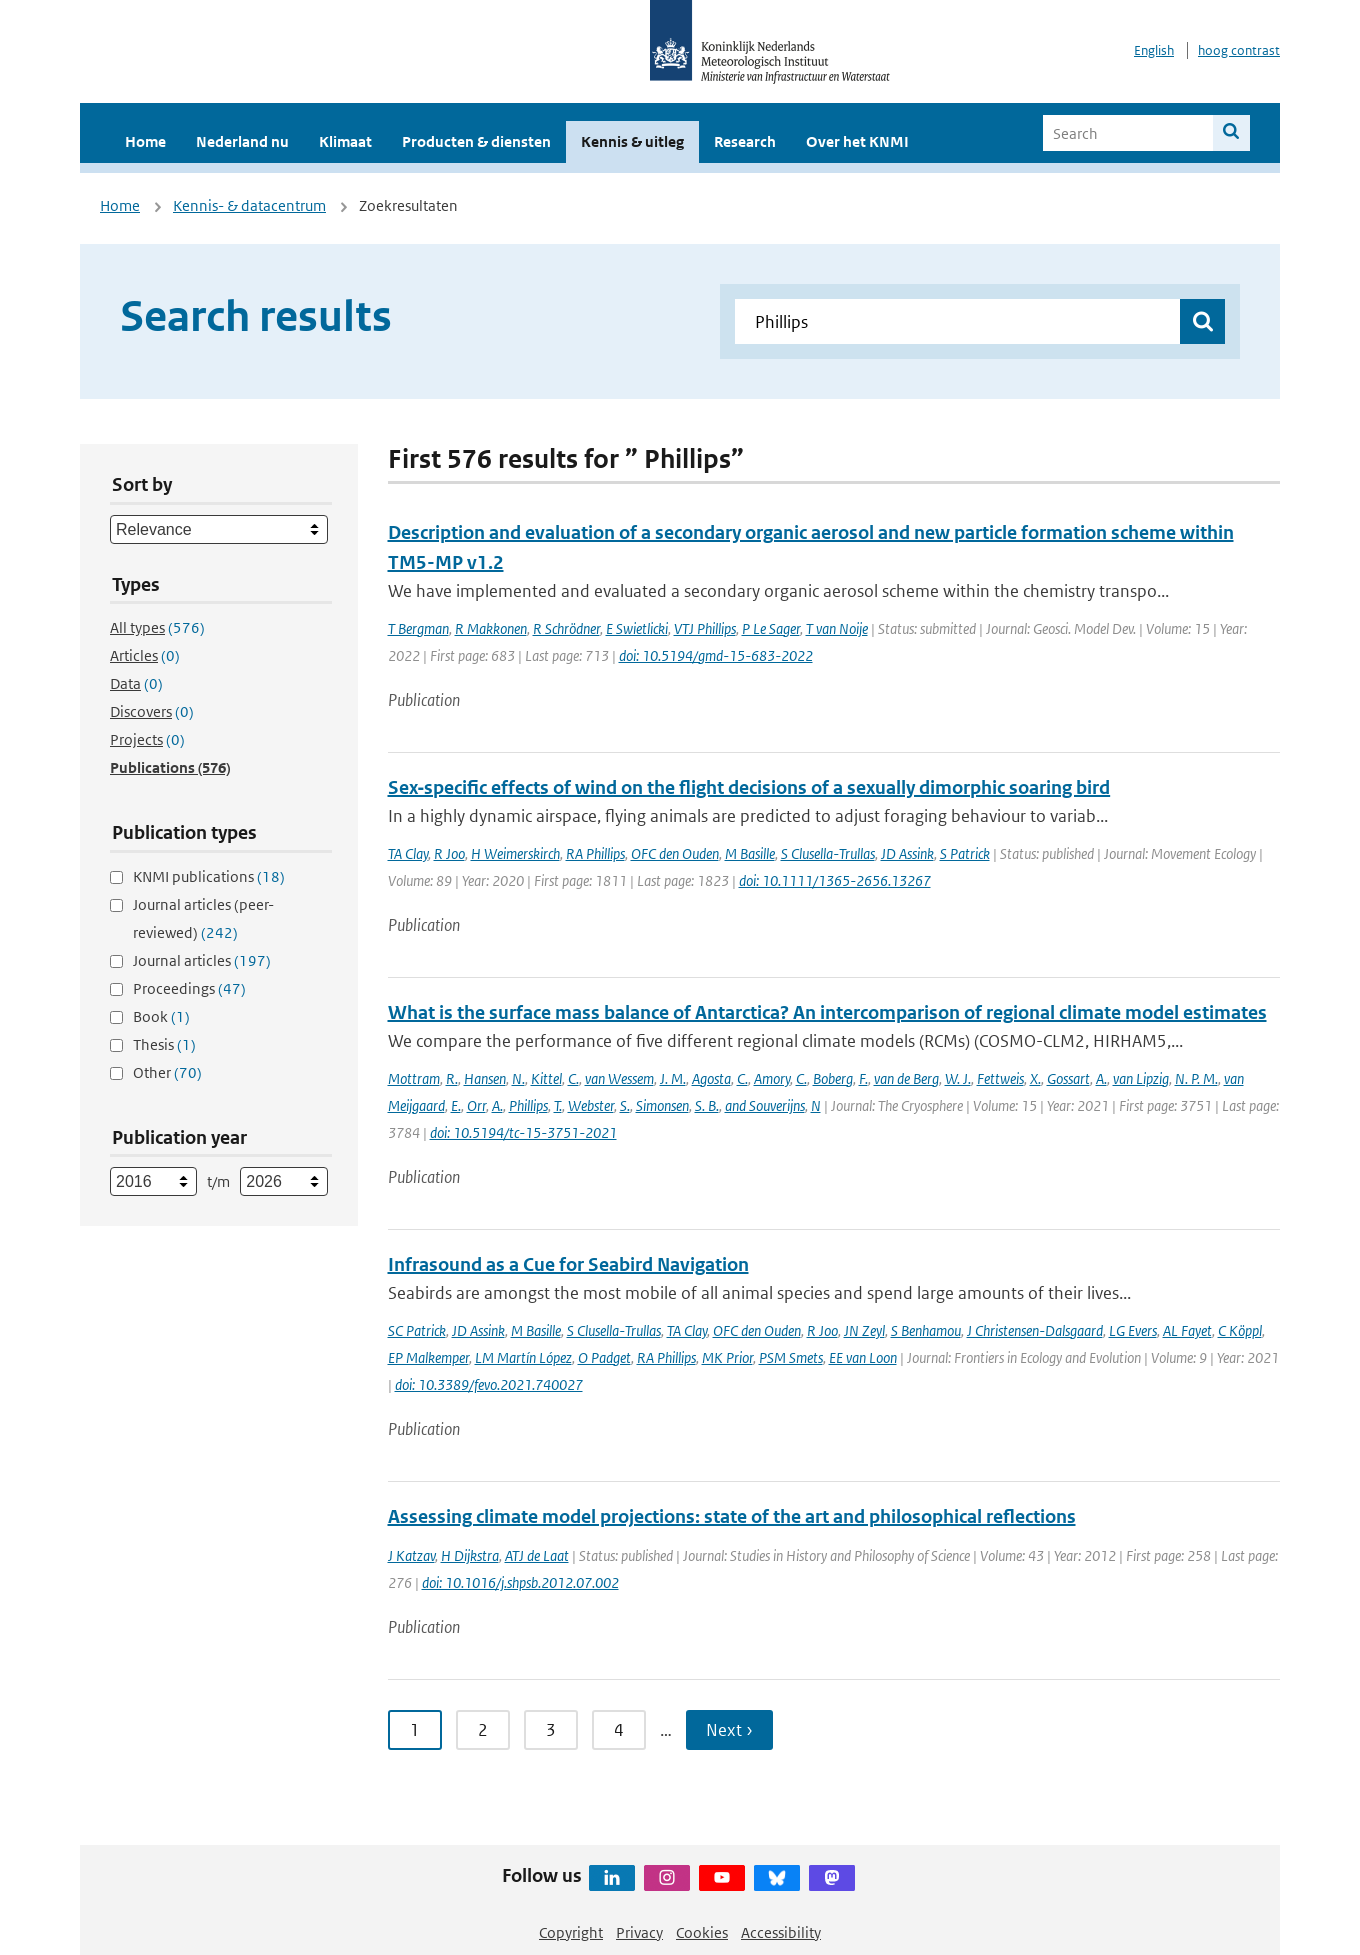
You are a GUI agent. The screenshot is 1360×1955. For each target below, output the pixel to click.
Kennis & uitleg (632, 141)
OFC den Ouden (675, 853)
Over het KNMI (857, 141)
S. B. (707, 1105)
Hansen (485, 1078)
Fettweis (1000, 1078)
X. (1035, 1078)
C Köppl (1240, 1330)
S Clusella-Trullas (828, 853)
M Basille (750, 853)
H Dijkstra (470, 1555)
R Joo (449, 853)
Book (161, 1016)
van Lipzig (1141, 1078)
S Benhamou (926, 1330)
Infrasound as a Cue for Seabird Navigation (568, 1264)
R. (452, 1078)
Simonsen (662, 1105)
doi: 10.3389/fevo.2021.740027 (489, 1384)
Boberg (833, 1078)
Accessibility (781, 1932)
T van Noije (837, 628)
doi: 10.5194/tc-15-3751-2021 (523, 1132)
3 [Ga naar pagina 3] (551, 1730)
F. (863, 1078)
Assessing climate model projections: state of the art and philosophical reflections (732, 1516)
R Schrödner (566, 628)
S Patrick (965, 853)
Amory (772, 1078)
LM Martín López (523, 1357)
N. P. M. (1196, 1078)
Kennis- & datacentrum (249, 205)
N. (518, 1078)
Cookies (702, 1932)
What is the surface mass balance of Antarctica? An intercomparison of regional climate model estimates (827, 1012)
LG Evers (1133, 1330)
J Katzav (411, 1555)
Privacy (639, 1932)
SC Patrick (417, 1330)
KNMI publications (209, 876)
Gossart (1068, 1078)
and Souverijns (765, 1105)
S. (625, 1105)
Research (745, 141)
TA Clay (408, 853)
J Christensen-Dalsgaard (1035, 1330)
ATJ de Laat (537, 1555)
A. (1101, 1078)
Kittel (546, 1078)
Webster (591, 1105)
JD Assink (907, 853)
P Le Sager (771, 628)
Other (167, 1072)
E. (456, 1105)
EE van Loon (863, 1357)
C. (573, 1078)
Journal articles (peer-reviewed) (203, 918)
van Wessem (619, 1078)
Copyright (571, 1932)
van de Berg (906, 1078)
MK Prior (727, 1357)
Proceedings (189, 988)
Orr (476, 1105)
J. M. (673, 1078)
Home (145, 141)
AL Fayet (1187, 1330)
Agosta (711, 1078)
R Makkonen (491, 628)
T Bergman (418, 628)
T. (558, 1105)
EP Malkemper (428, 1357)
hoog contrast (1239, 50)
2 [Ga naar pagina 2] (483, 1730)
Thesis (164, 1044)
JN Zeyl (864, 1330)
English (1154, 50)
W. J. (958, 1078)
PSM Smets (791, 1357)
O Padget (604, 1357)
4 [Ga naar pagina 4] (619, 1730)
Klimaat (345, 141)
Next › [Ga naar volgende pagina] (729, 1730)
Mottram (414, 1078)
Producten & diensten (476, 141)
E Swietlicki (637, 628)
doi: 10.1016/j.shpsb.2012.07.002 (520, 1582)
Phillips (528, 1105)
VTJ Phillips (705, 628)
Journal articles (202, 960)
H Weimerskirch (515, 853)
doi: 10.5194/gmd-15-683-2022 (716, 655)
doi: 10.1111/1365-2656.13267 (835, 880)
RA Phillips (595, 853)
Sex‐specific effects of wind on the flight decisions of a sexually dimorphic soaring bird (749, 787)
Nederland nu (242, 141)
